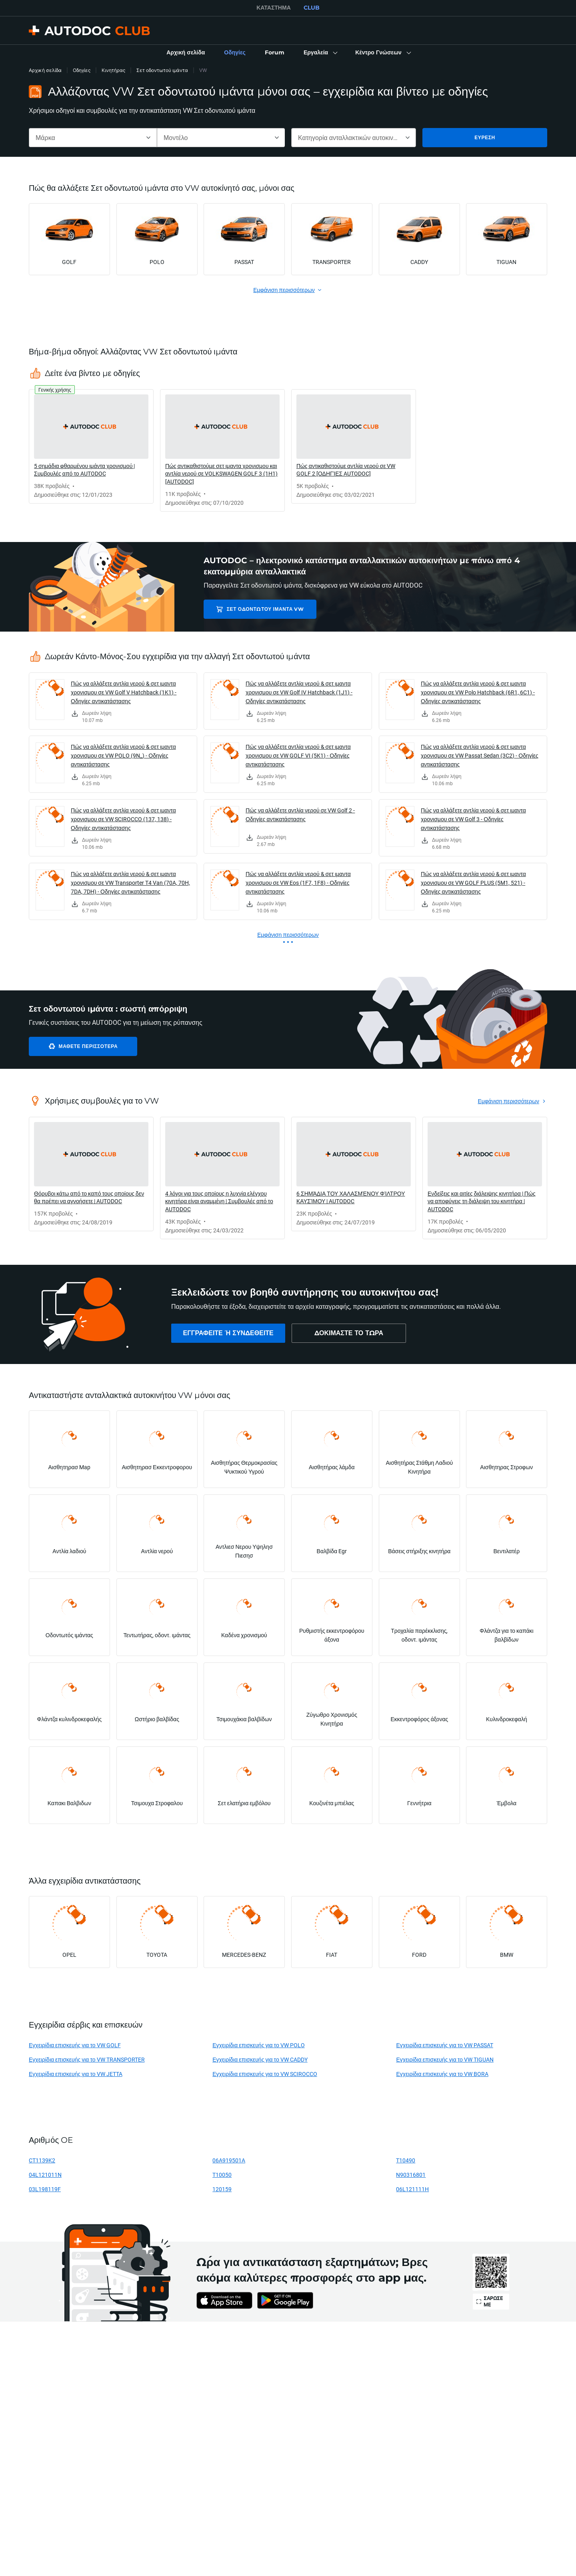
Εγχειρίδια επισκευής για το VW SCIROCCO (264, 2074)
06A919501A (228, 2160)
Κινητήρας (113, 70)
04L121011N (45, 2174)
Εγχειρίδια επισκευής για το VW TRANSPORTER (87, 2059)
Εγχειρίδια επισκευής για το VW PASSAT (444, 2045)
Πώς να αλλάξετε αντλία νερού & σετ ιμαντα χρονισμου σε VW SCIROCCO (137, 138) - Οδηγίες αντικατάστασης (123, 819)
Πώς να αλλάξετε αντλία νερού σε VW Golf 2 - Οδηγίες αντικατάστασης (300, 814)
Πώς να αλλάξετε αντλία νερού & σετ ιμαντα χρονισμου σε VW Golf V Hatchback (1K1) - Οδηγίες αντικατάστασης (123, 692)
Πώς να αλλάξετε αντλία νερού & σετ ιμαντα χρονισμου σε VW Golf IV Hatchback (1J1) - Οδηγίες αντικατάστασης (299, 692)
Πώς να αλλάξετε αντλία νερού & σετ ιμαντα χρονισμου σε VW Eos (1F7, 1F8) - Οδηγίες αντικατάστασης (298, 882)
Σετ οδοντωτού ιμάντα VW (260, 609)
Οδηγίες (81, 70)
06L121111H (412, 2189)
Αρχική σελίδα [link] (45, 70)
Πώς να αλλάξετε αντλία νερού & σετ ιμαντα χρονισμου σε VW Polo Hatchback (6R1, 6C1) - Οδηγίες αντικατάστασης (478, 692)
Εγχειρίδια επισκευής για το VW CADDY (260, 2059)
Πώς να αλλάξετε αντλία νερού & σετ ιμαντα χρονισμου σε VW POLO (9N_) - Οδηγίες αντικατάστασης (123, 755)
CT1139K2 (42, 2160)
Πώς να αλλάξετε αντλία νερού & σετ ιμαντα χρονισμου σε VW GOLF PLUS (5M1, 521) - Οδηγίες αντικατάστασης (473, 882)
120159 (222, 2189)
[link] (185, 53)
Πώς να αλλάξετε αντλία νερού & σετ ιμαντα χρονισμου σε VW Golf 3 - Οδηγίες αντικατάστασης (473, 819)
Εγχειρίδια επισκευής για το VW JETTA (75, 2074)
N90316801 (411, 2174)
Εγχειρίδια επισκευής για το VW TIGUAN (445, 2059)
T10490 (405, 2160)
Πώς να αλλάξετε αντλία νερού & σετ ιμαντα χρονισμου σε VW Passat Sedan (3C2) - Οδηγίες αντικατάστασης (479, 755)
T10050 (222, 2174)
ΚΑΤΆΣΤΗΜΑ (273, 7)
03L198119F (45, 2189)
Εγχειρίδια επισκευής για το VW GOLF (75, 2045)
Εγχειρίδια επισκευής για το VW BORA (442, 2074)
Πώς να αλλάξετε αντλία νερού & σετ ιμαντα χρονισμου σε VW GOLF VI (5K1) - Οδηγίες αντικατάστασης (298, 755)
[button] (319, 53)
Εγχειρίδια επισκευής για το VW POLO (258, 2045)
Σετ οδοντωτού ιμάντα (162, 70)
